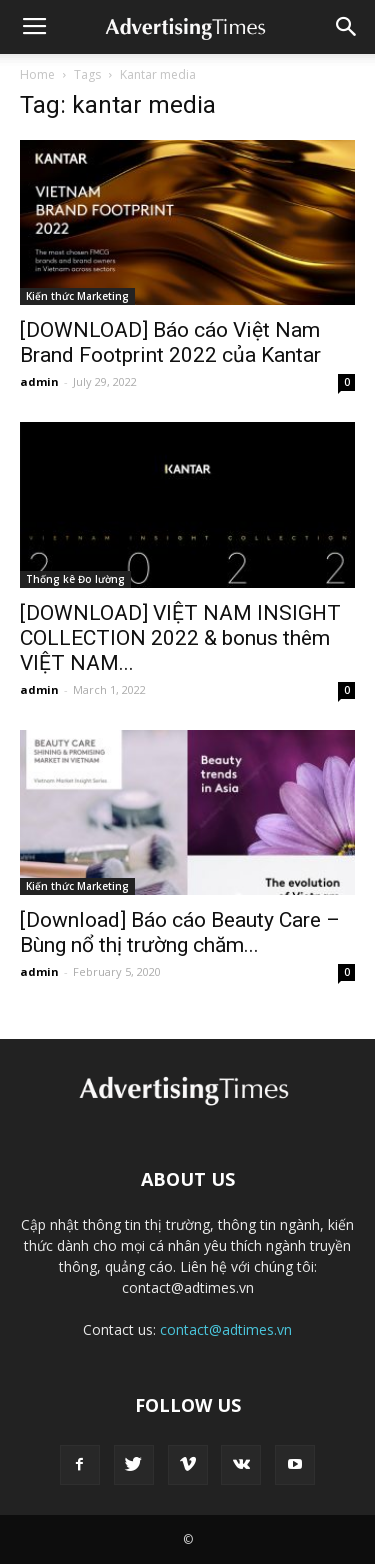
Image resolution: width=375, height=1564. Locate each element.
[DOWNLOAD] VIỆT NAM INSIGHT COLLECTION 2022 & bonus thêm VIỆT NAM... (180, 638)
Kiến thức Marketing (77, 296)
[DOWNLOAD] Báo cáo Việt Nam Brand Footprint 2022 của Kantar (170, 342)
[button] (347, 27)
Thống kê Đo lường (75, 579)
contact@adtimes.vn (226, 1329)
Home (37, 74)
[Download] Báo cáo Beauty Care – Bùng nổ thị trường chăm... (180, 932)
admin (39, 381)
